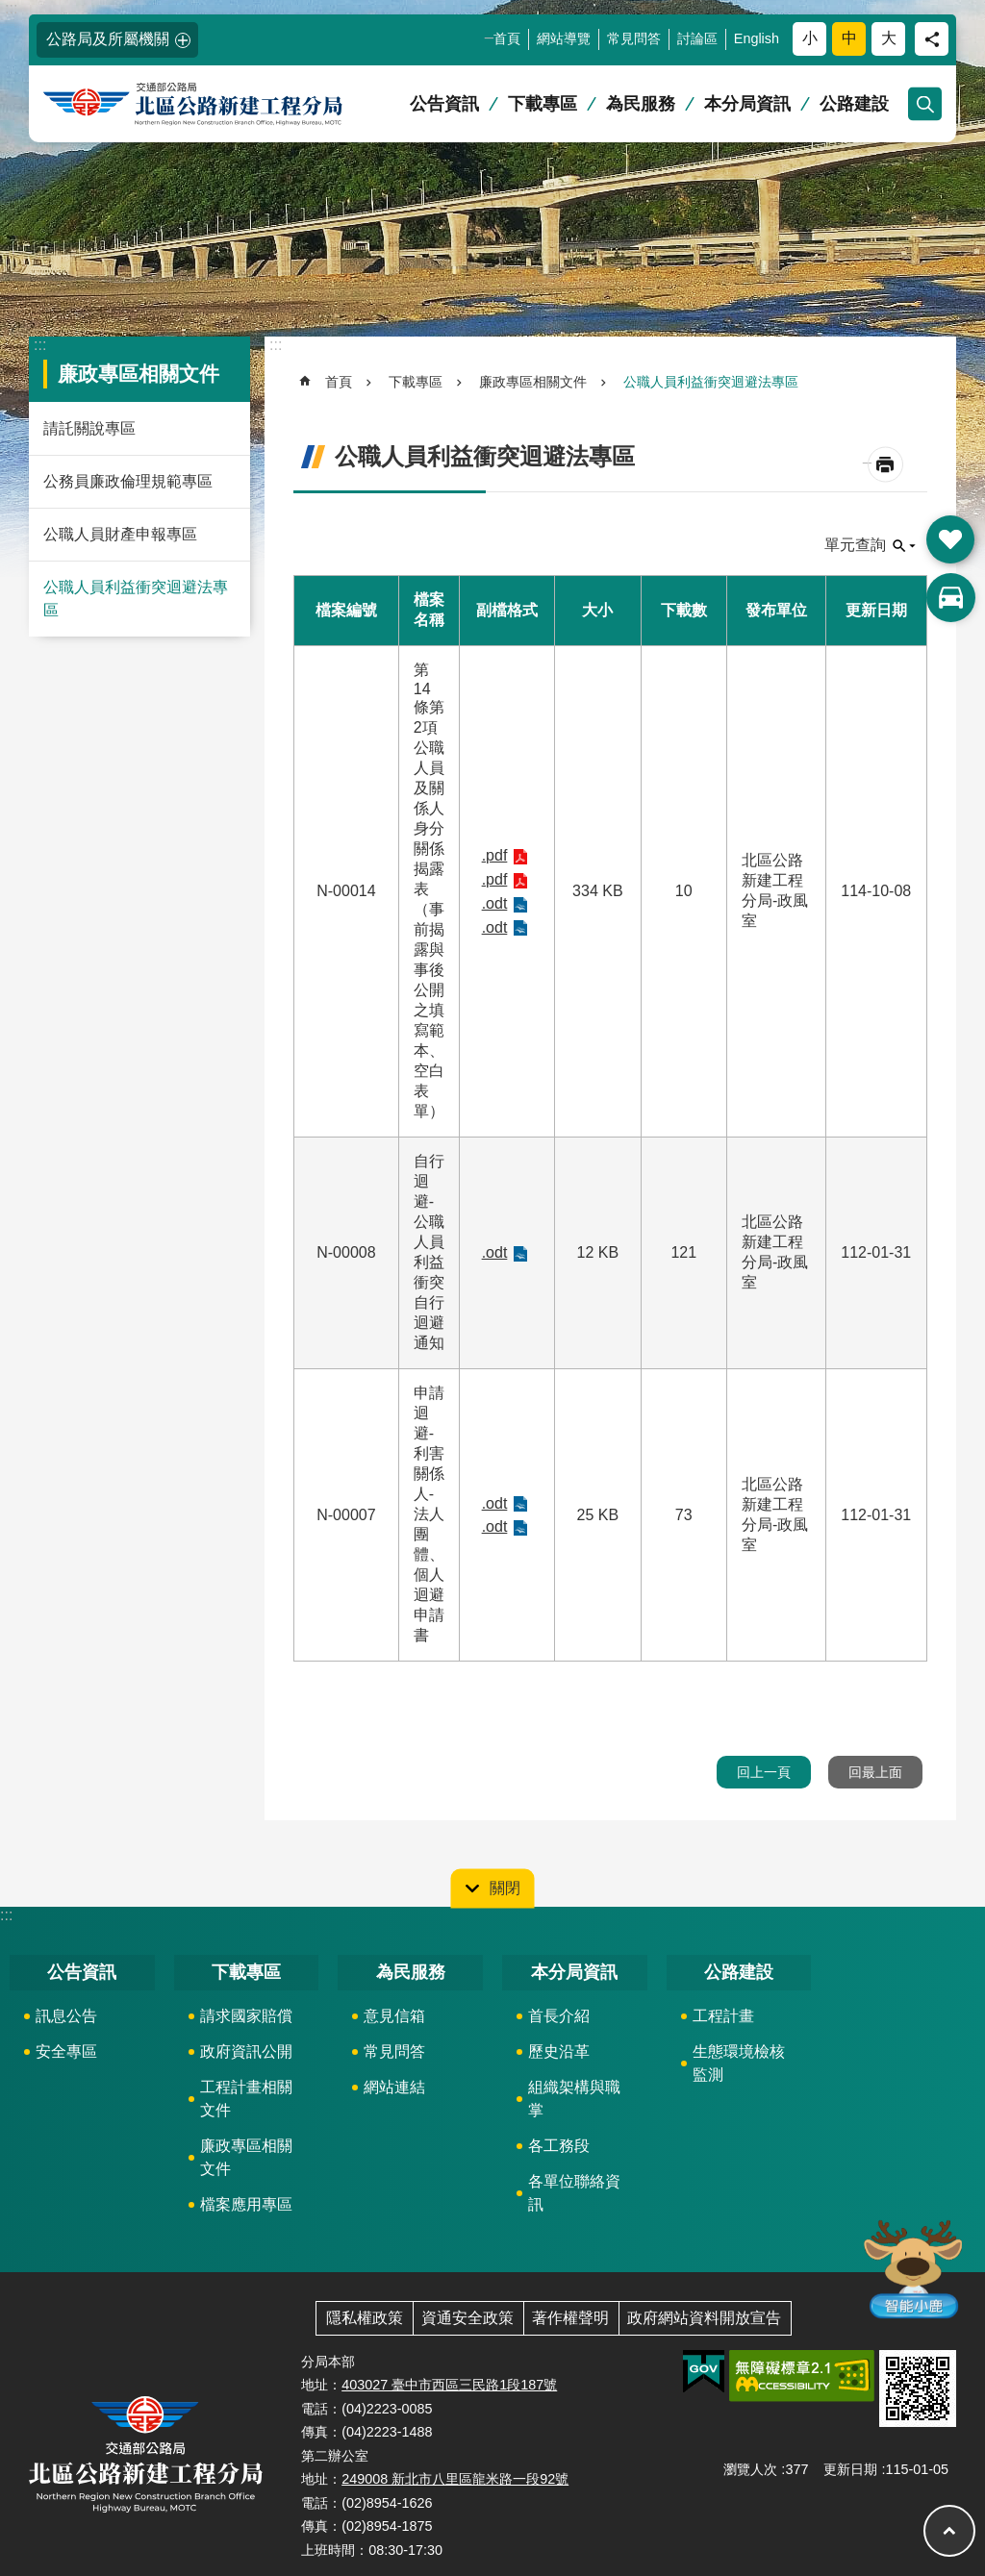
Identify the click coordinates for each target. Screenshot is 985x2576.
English (756, 38)
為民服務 (640, 103)
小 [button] (810, 38)
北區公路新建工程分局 (226, 104)
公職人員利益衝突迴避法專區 (135, 598)
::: (11, 8)
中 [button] (849, 38)
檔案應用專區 (246, 2204)
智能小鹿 (911, 2267)
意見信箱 (394, 2016)
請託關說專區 (89, 428)
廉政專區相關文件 (138, 374)
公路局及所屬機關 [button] (107, 39)
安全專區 (66, 2051)
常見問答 (634, 38)
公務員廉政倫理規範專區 (128, 481)
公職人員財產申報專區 (120, 534)
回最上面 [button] (875, 1772)
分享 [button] (931, 39)
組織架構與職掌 (574, 2098)
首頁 (506, 38)
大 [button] (889, 38)
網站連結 (394, 2087)
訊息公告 (66, 2016)
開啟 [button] (950, 539)
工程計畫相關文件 (246, 2098)
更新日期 (850, 2469)
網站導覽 (564, 38)
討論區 (697, 38)
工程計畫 (723, 2016)
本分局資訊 (747, 103)
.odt (495, 903)
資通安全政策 (467, 2318)
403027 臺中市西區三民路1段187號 (449, 2384)
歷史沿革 (559, 2051)
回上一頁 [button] (764, 1772)
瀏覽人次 (750, 2469)
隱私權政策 (364, 2318)
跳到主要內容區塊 (10, 10)
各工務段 (559, 2146)
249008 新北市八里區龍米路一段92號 (454, 2479)
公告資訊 (444, 103)
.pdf (495, 855)
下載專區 (542, 103)
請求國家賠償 (246, 2016)
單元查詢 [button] (855, 545)
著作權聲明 (570, 2318)
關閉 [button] (505, 1888)
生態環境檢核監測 (739, 2063)
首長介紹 (559, 2016)
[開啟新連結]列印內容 (885, 465)
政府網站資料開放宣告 (704, 2318)
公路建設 (854, 103)
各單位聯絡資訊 (574, 2193)
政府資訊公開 (246, 2051)
